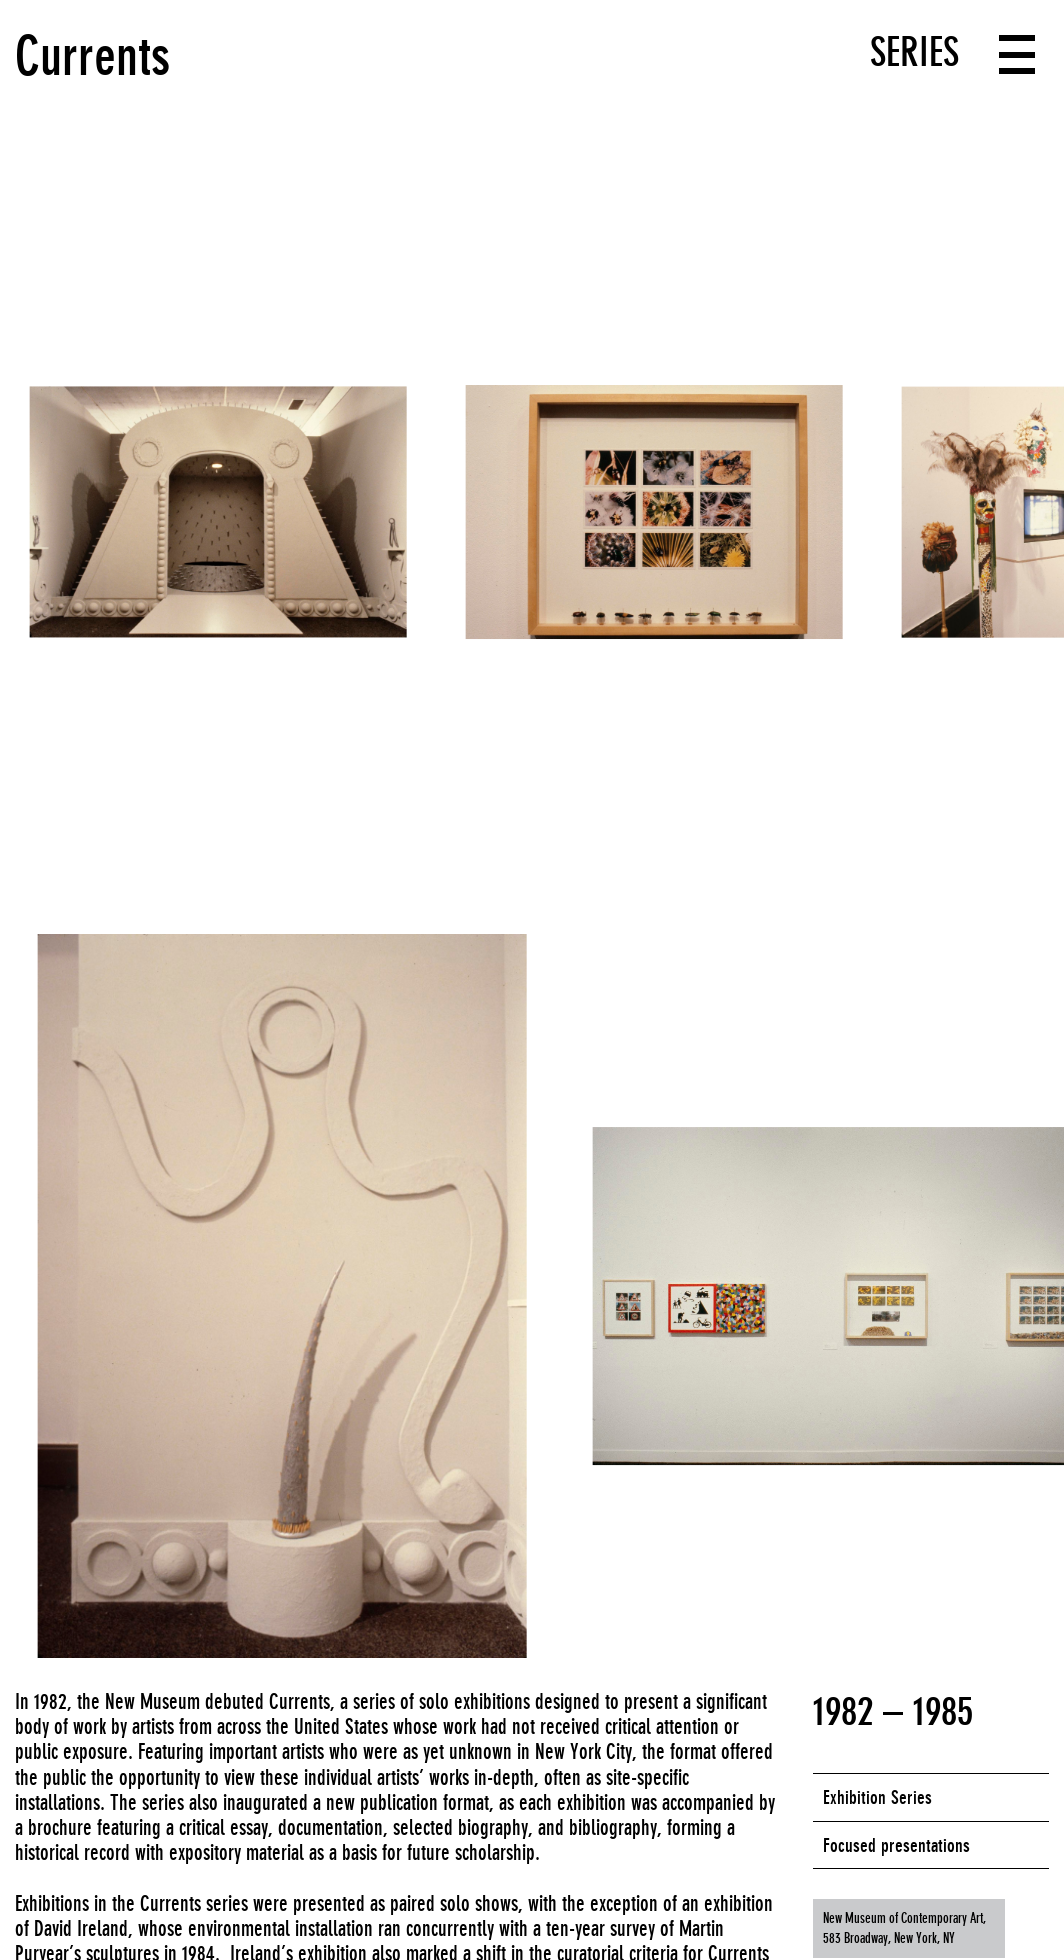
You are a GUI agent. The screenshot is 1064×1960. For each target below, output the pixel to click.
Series (914, 52)
